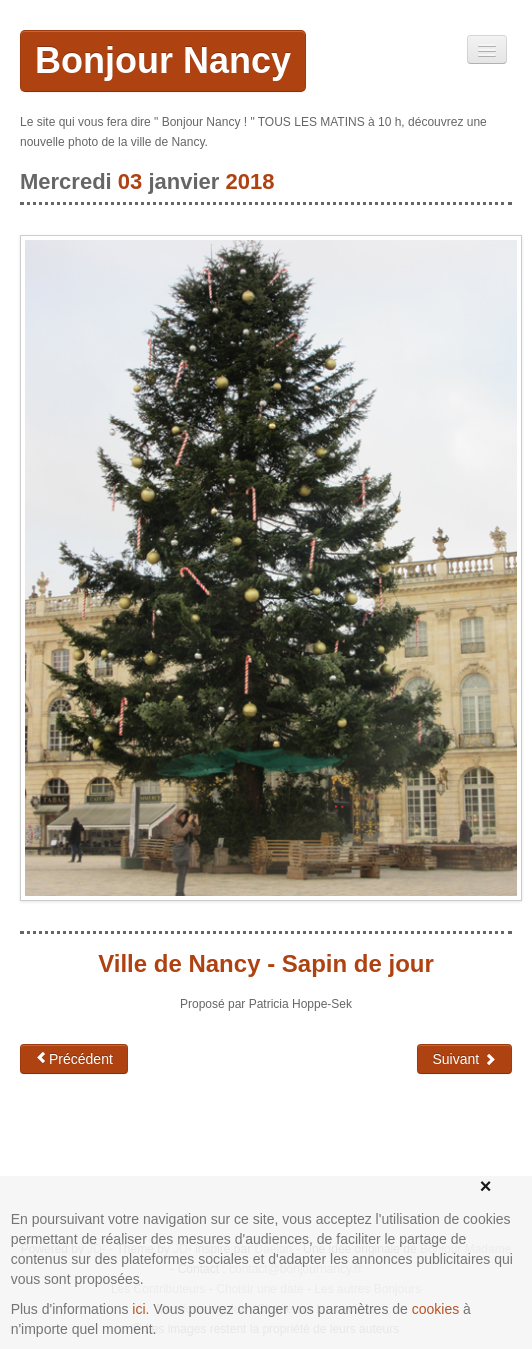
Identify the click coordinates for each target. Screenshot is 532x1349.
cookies (435, 1309)
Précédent (74, 1058)
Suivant (464, 1059)
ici (138, 1309)
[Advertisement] (180, 1154)
